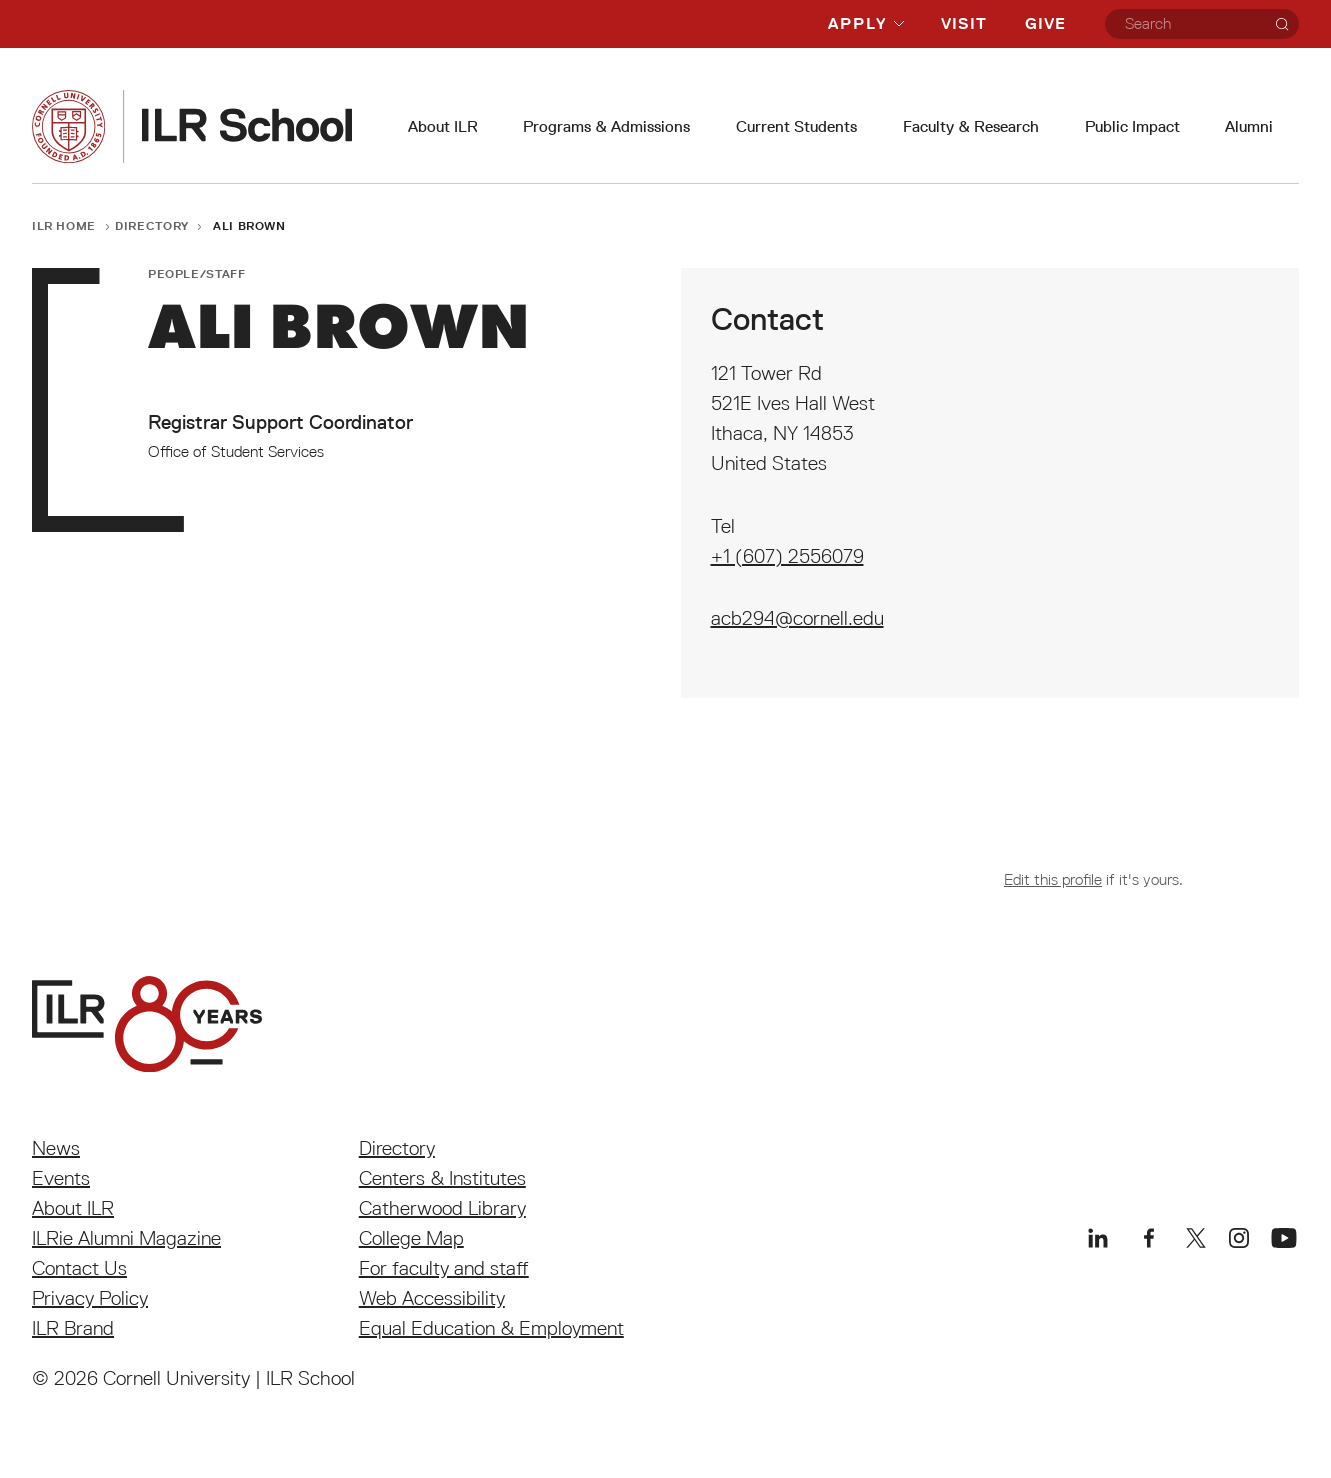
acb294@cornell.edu (797, 618)
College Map (411, 1238)
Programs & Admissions (606, 126)
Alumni (1249, 126)
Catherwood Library (442, 1208)
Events (61, 1178)
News (56, 1148)
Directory (152, 225)
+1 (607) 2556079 (787, 556)
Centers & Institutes (442, 1178)
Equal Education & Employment (491, 1328)
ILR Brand (73, 1328)
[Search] (1282, 24)
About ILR (443, 126)
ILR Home (64, 225)
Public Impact (1132, 126)
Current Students (796, 126)
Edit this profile (1053, 879)
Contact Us (79, 1268)
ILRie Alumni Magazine (126, 1238)
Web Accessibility (432, 1298)
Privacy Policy (90, 1298)
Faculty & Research (971, 126)
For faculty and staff (444, 1268)
